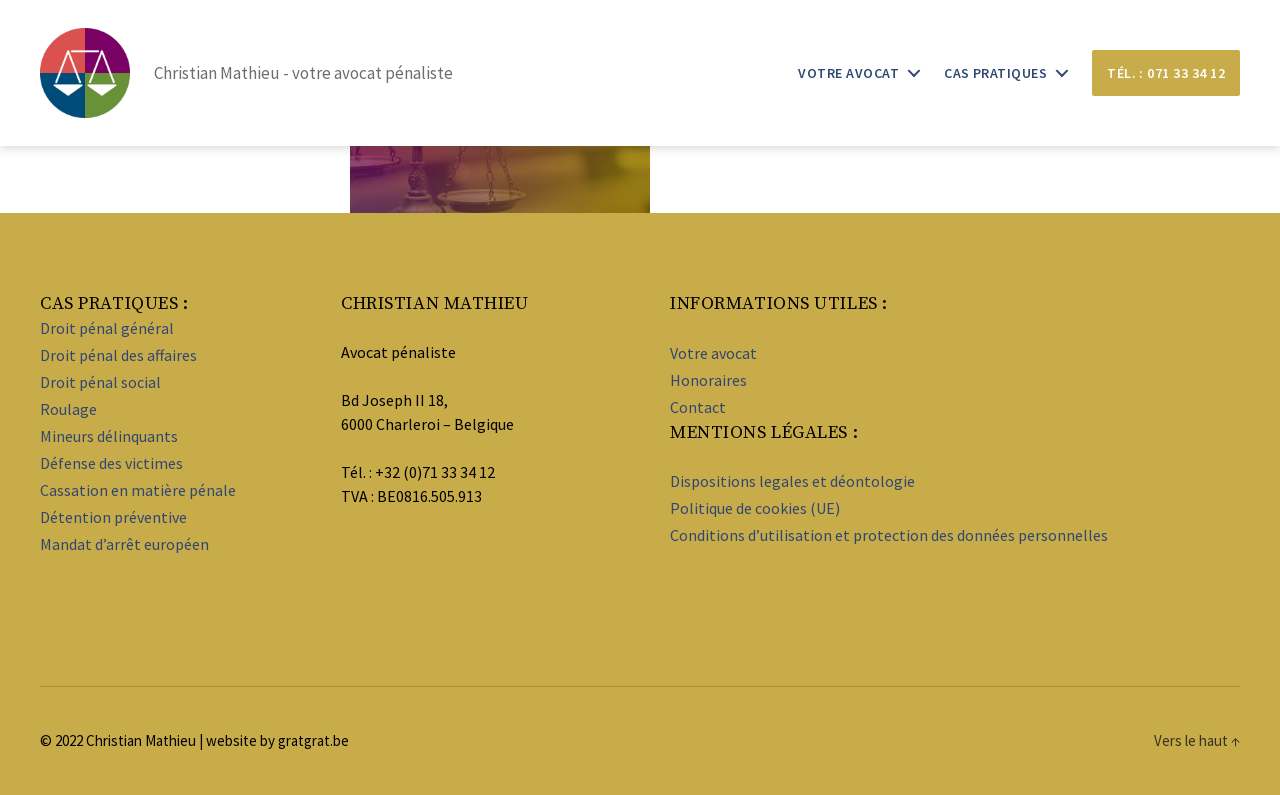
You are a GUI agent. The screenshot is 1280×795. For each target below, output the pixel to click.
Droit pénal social (100, 382)
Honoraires (708, 380)
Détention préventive (113, 517)
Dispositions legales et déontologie (792, 481)
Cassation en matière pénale (138, 490)
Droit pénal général (107, 328)
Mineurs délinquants (109, 436)
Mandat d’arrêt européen (124, 544)
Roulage (68, 409)
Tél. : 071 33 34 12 (1166, 73)
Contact (698, 407)
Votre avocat (848, 73)
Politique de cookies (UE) (755, 508)
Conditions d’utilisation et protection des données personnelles (889, 535)
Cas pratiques (995, 73)
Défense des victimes (111, 463)
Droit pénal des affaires (118, 355)
